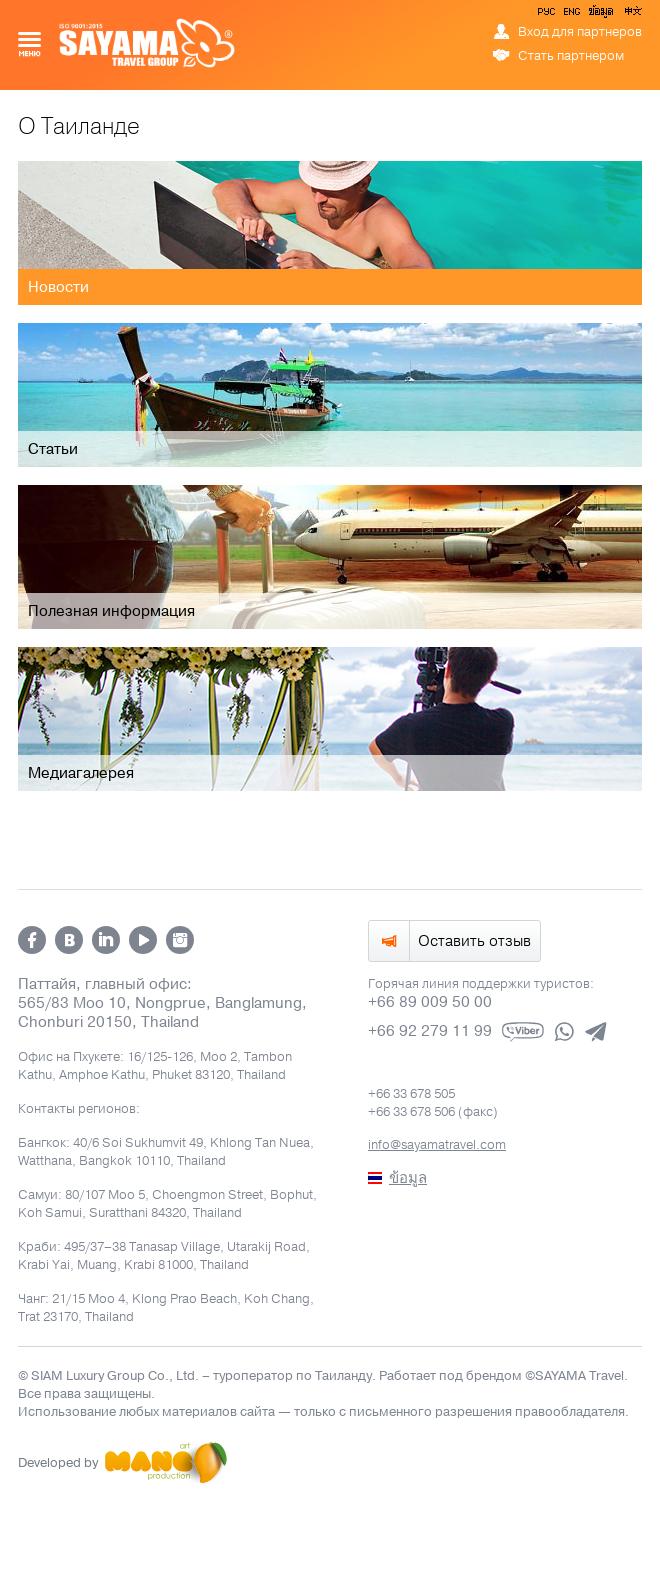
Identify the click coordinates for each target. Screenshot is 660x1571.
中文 (632, 15)
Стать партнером (571, 56)
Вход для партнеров (580, 32)
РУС (548, 15)
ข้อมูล (600, 15)
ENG (570, 15)
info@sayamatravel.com (437, 1145)
